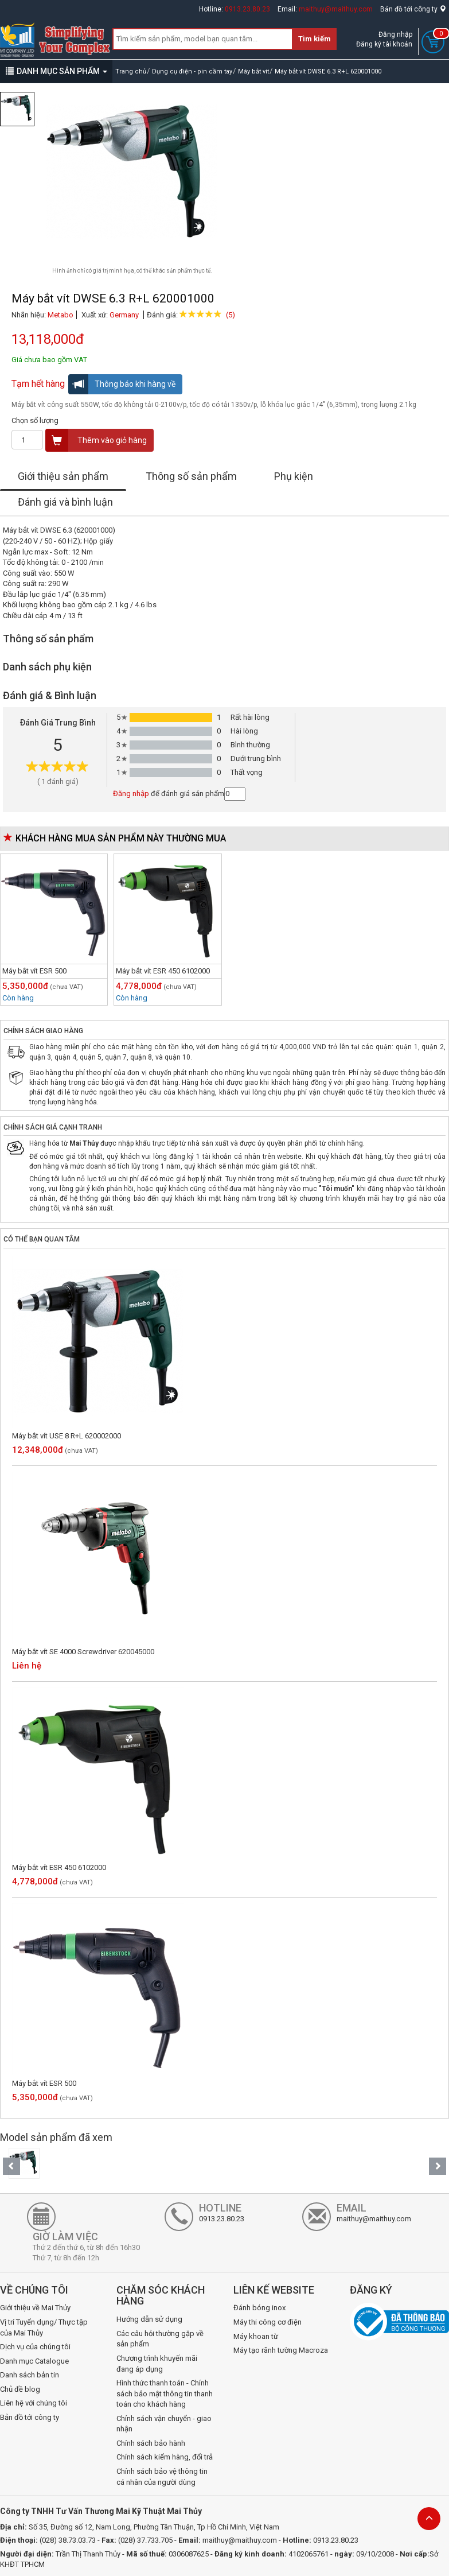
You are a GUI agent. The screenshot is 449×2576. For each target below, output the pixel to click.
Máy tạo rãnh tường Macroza (280, 2350)
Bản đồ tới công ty (413, 9)
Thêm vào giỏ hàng (96, 440)
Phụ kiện (293, 476)
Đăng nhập (395, 34)
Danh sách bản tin (29, 2375)
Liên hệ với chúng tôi (33, 2403)
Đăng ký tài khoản (384, 44)
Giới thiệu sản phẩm (63, 476)
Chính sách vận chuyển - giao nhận (164, 2424)
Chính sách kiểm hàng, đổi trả (164, 2457)
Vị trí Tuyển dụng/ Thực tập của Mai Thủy (44, 2327)
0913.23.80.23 (247, 9)
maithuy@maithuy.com (336, 9)
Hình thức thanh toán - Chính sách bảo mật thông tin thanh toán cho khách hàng (164, 2393)
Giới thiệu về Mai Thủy (35, 2307)
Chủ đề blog (20, 2389)
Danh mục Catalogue (34, 2361)
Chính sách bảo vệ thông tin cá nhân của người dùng (162, 2476)
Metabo (60, 315)
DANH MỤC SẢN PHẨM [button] (56, 71)
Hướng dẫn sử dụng (149, 2319)
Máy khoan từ (255, 2336)
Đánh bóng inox (259, 2307)
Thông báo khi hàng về (122, 384)
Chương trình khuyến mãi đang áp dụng (156, 2363)
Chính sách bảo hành (150, 2443)
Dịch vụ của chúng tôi (35, 2346)
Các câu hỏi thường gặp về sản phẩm (160, 2339)
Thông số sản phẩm (191, 476)
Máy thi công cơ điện (267, 2322)
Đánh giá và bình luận (65, 502)
